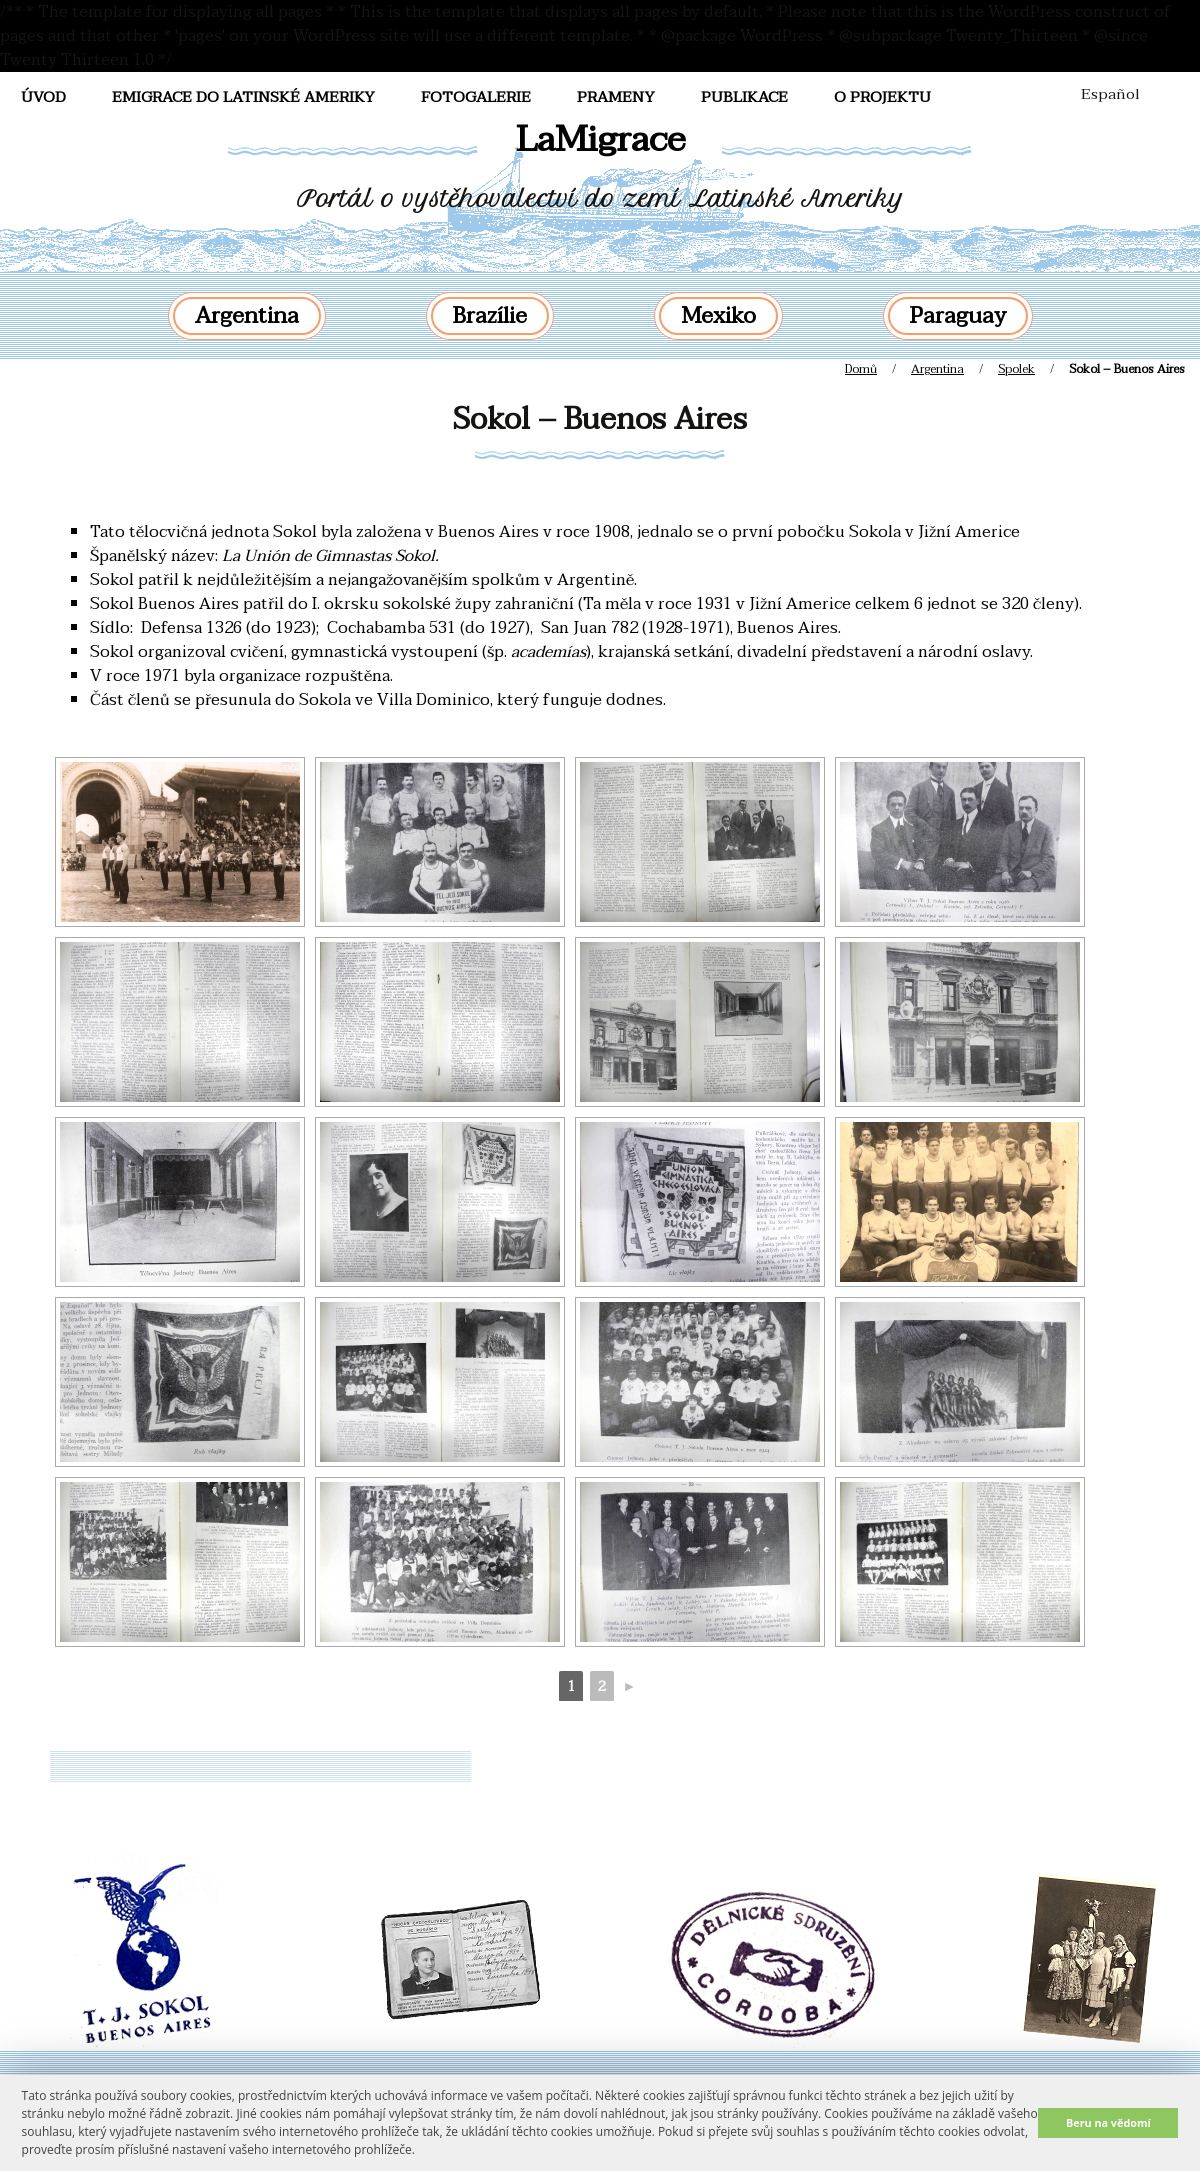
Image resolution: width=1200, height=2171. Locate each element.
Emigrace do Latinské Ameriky (243, 97)
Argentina (247, 316)
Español (1110, 94)
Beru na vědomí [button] (1108, 2122)
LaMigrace (600, 139)
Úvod (43, 97)
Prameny (616, 97)
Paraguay (958, 316)
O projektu (882, 97)
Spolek (1016, 369)
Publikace (744, 97)
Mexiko (718, 316)
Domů (861, 369)
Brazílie (490, 316)
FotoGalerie (476, 97)
